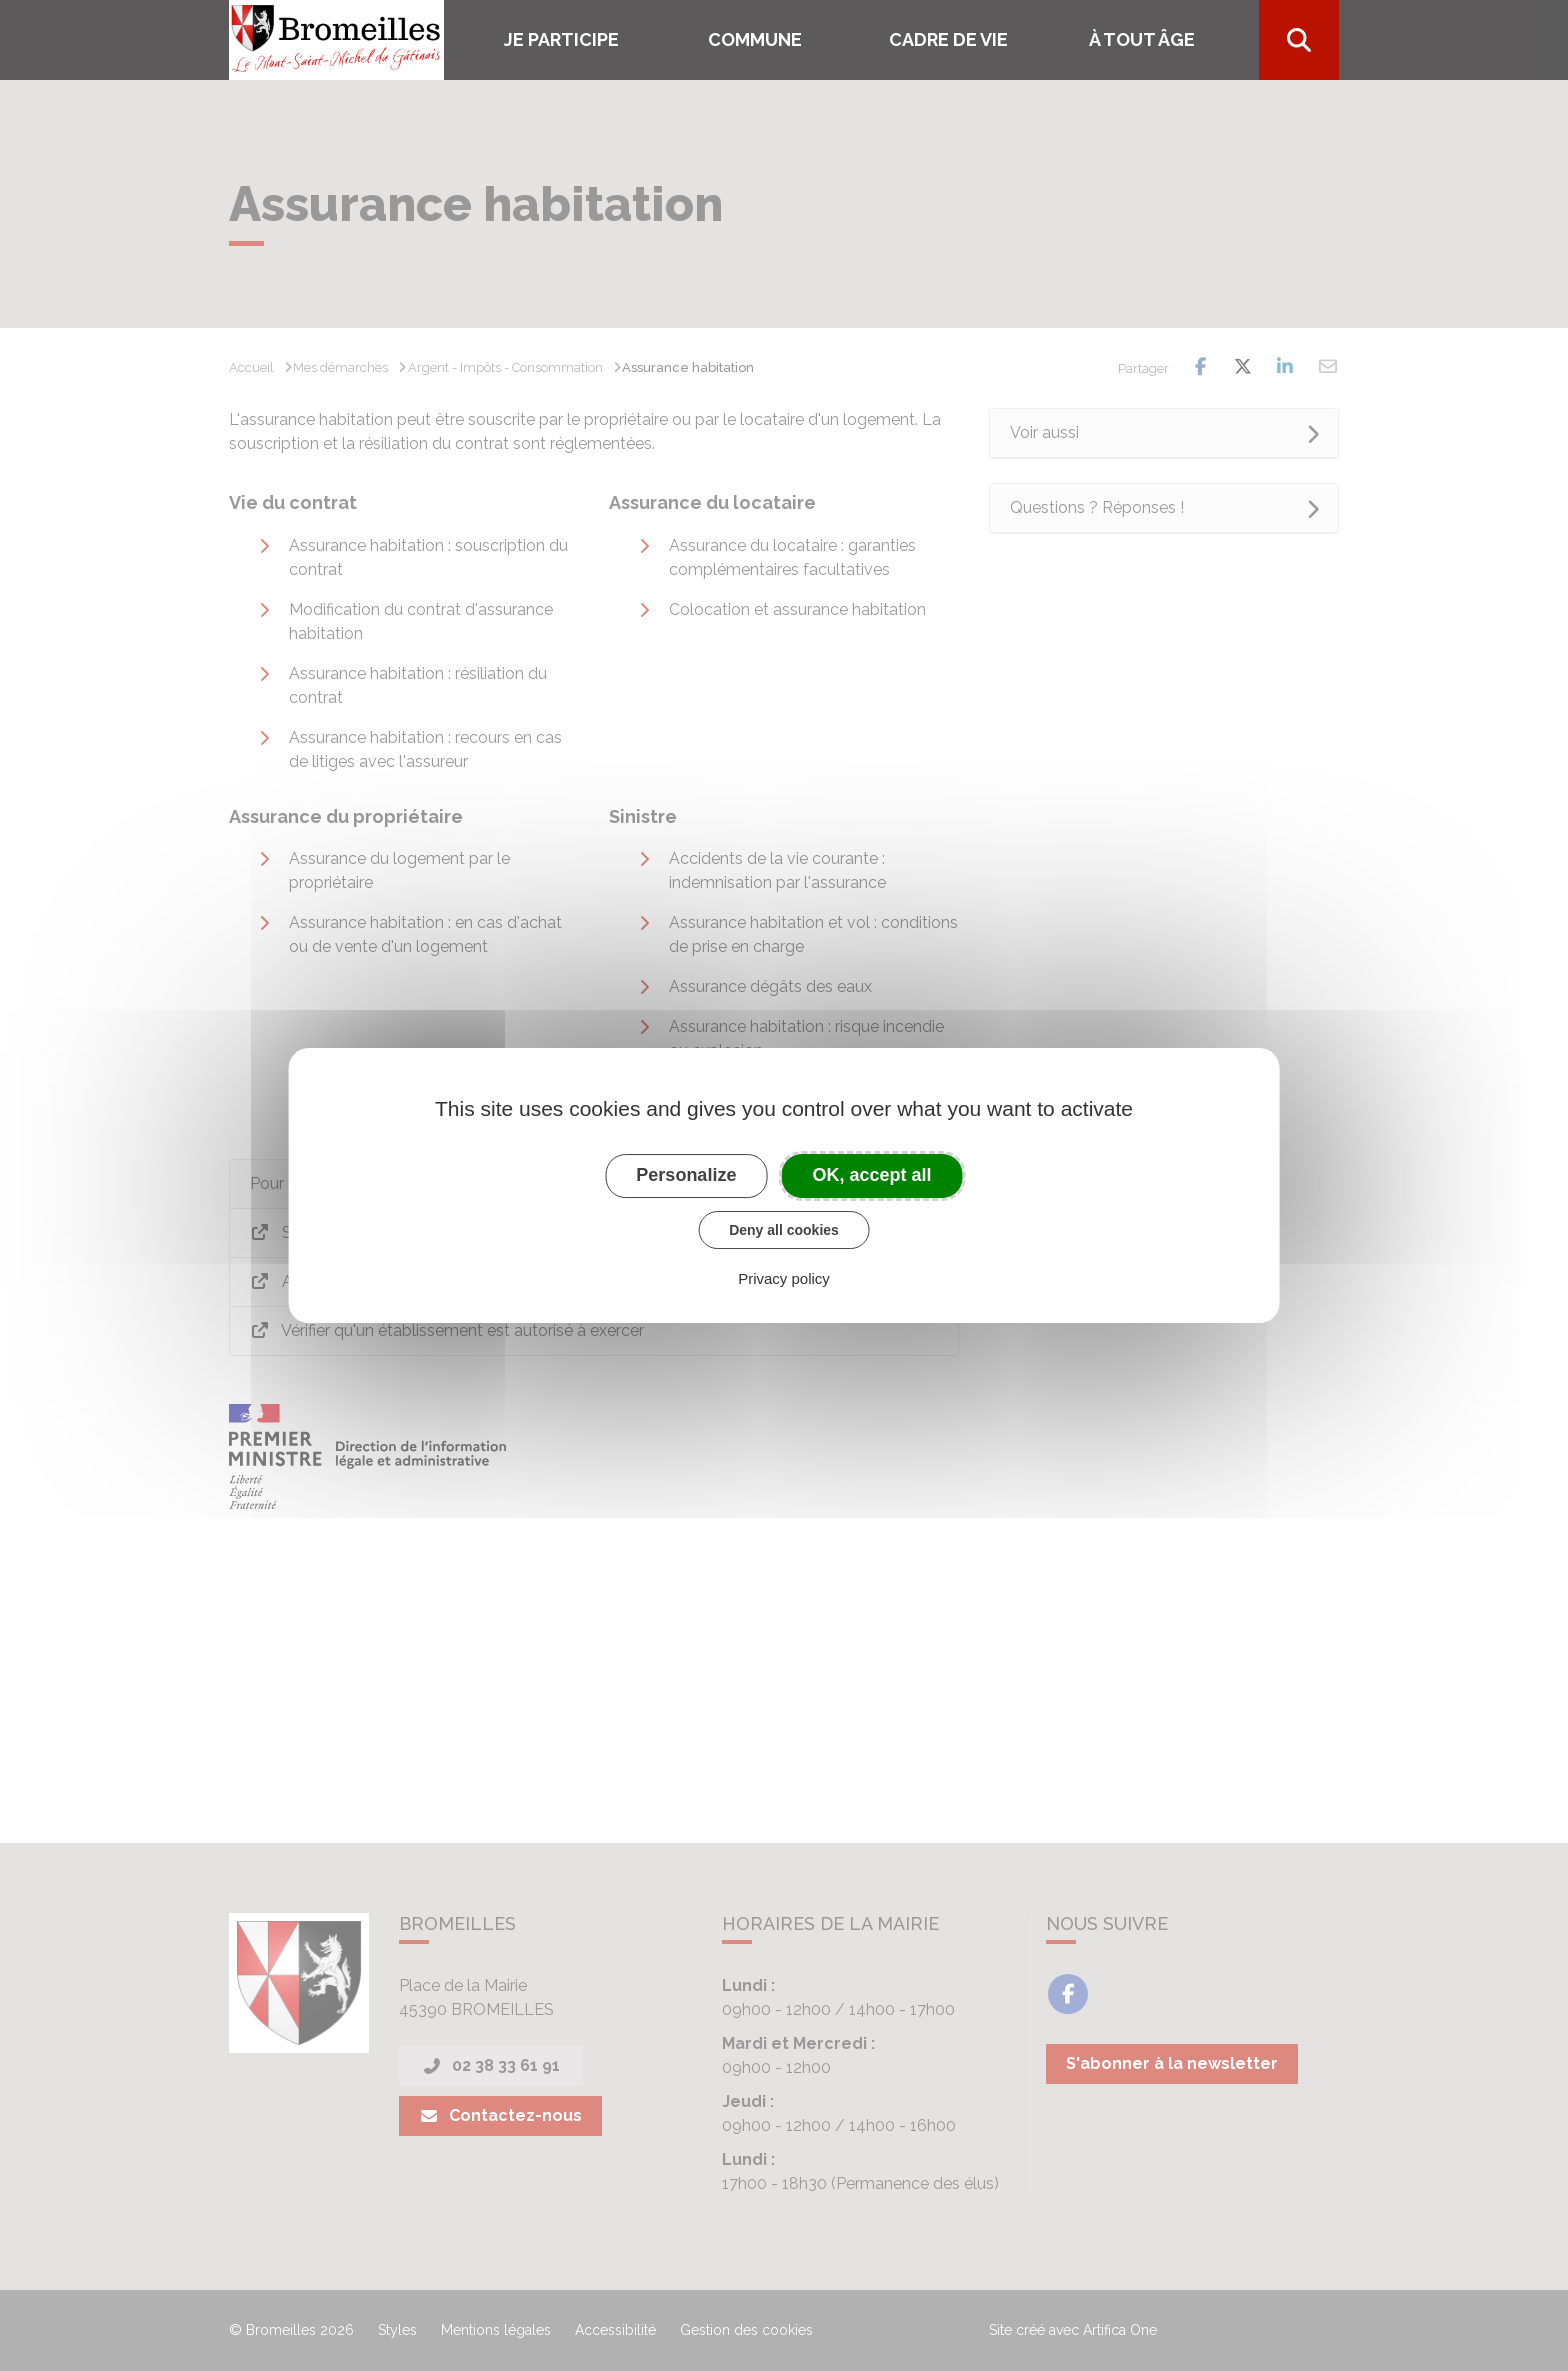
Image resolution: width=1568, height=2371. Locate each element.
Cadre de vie (948, 39)
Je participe (561, 39)
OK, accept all (872, 1175)
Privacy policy (784, 1278)
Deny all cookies (784, 1230)
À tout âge (1142, 39)
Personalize (686, 1175)
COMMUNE (755, 39)
